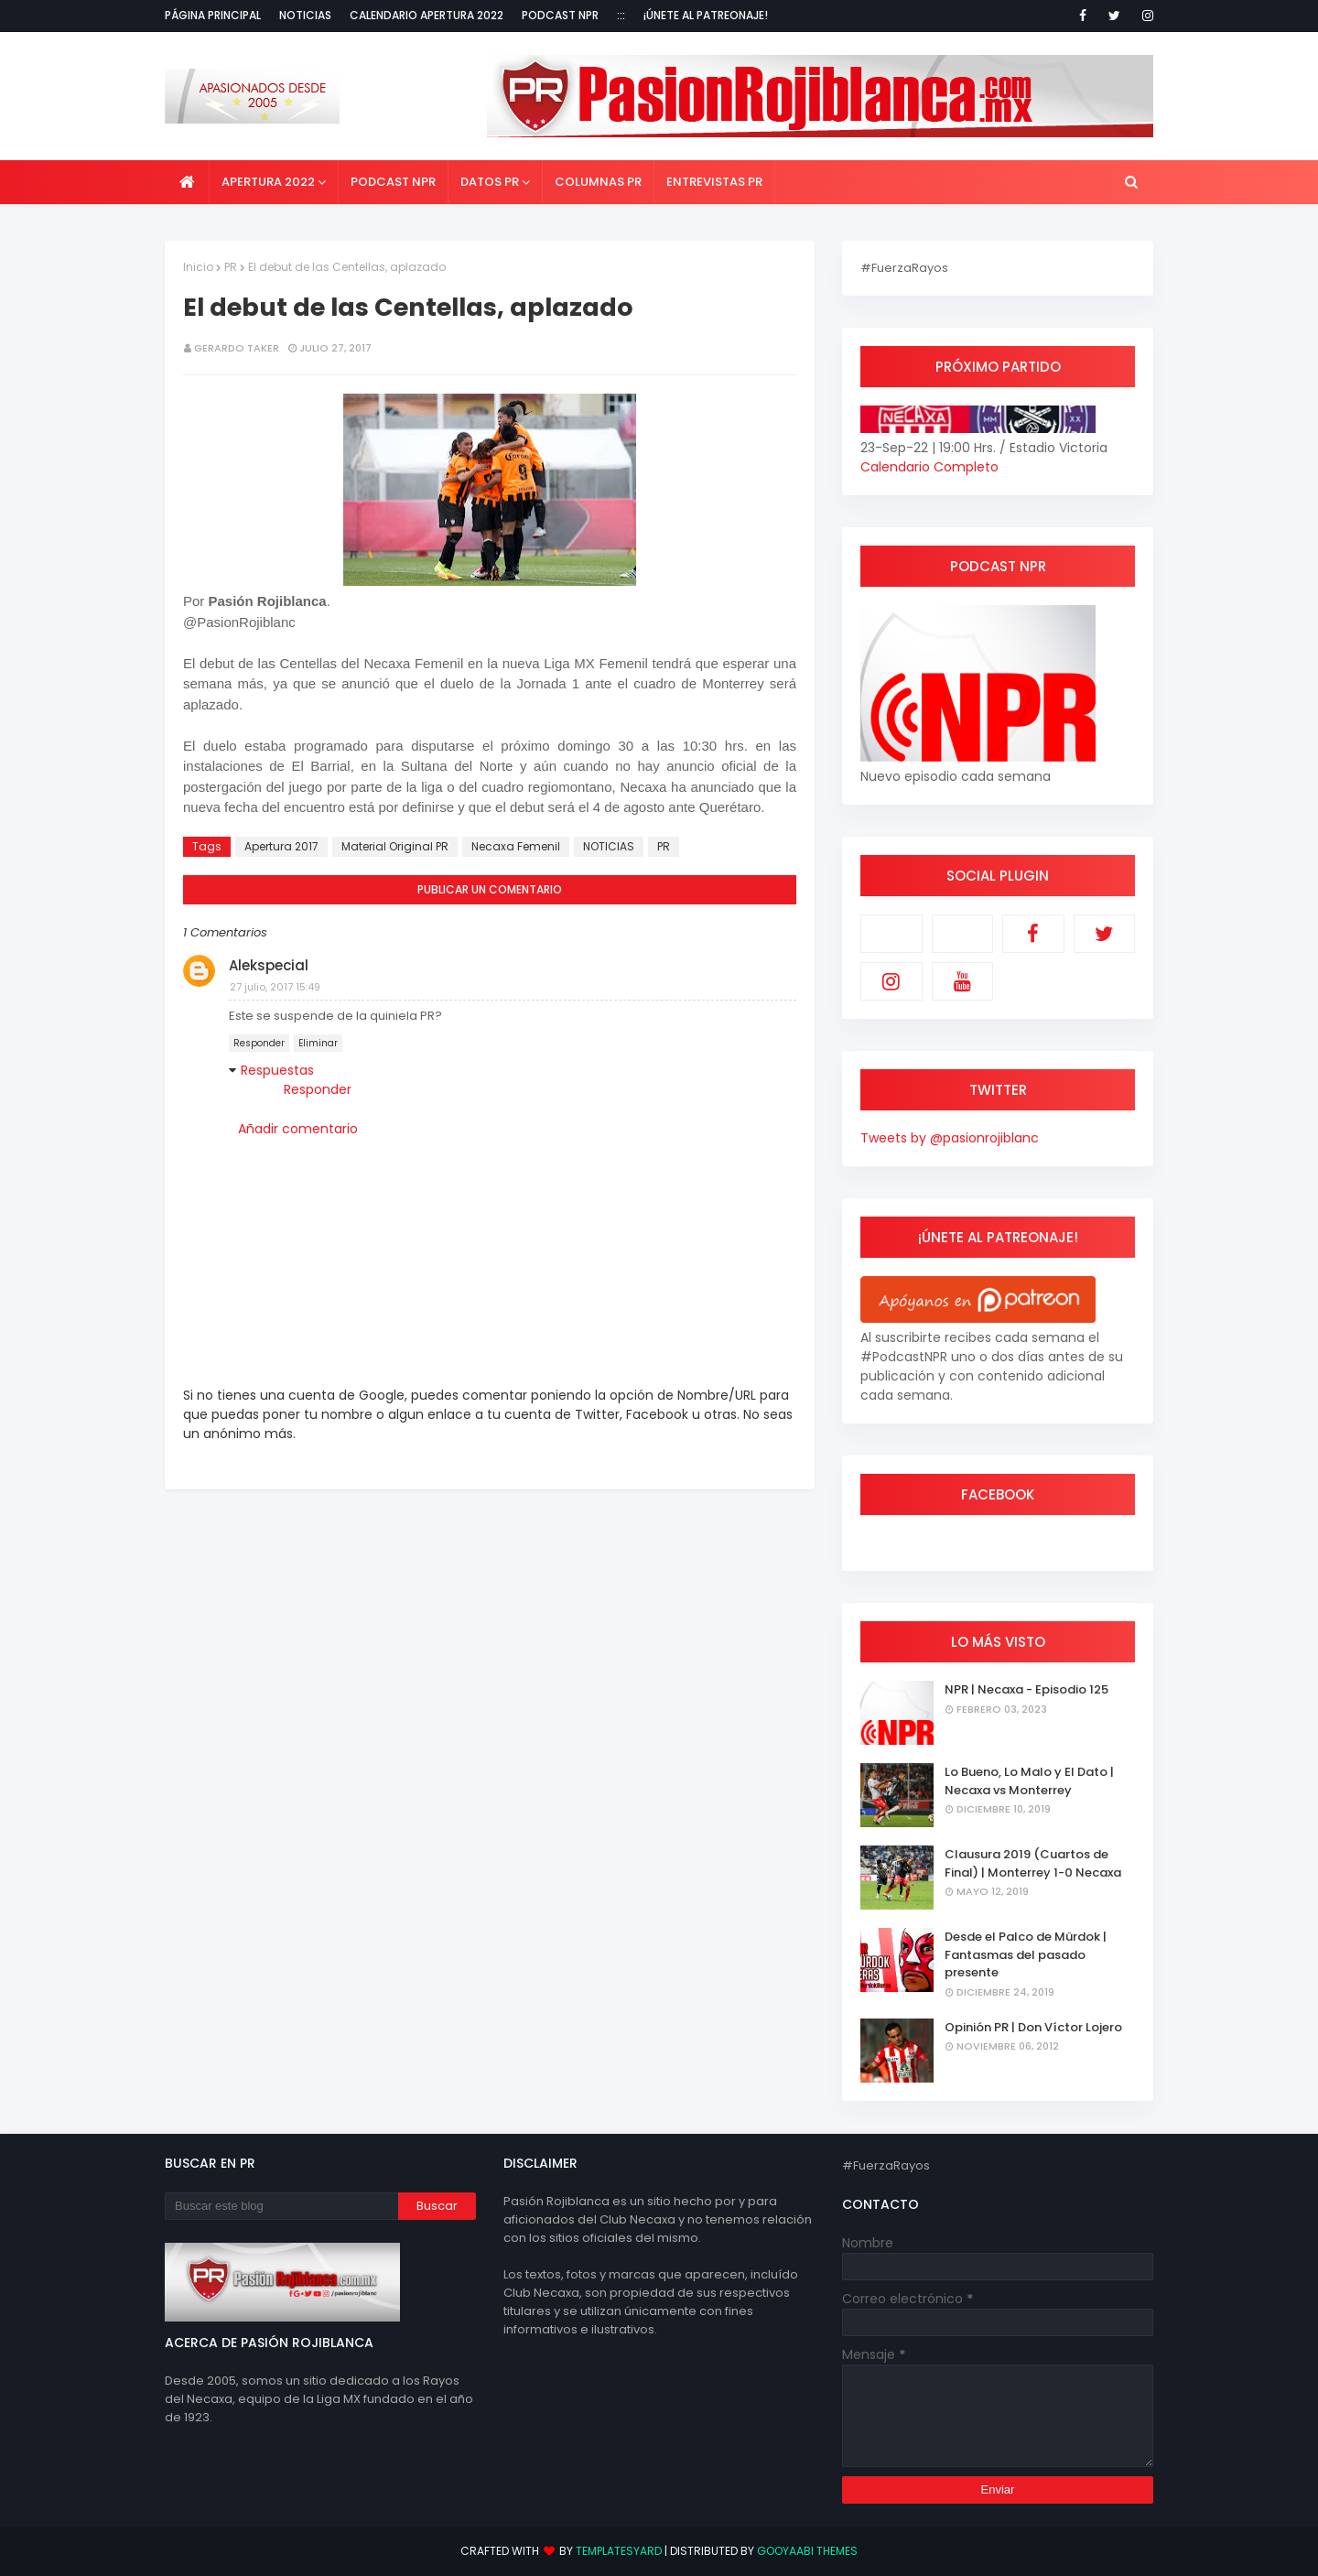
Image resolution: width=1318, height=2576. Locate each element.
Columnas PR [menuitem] (598, 181)
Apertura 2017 (281, 846)
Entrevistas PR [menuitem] (714, 181)
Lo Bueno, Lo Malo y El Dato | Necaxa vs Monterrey (1029, 1781)
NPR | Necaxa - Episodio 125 (1026, 1689)
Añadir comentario (298, 1129)
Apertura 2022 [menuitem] (268, 181)
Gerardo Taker (236, 348)
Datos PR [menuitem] (489, 181)
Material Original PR (394, 846)
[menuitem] (187, 182)
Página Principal (213, 15)
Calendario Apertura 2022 (426, 15)
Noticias (305, 15)
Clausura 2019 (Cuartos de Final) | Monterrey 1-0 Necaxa (1033, 1863)
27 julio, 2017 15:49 (275, 987)
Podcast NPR (560, 15)
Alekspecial (268, 965)
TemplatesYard (619, 2551)
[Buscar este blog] (281, 2206)
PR (230, 267)
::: (621, 15)
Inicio (198, 267)
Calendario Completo (929, 467)
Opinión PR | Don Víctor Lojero (1033, 2027)
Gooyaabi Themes (807, 2551)
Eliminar (318, 1043)
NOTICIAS (608, 846)
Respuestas (277, 1070)
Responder (259, 1043)
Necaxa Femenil (515, 846)
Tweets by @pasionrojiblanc (949, 1138)
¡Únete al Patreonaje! (705, 15)
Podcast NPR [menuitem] (393, 181)
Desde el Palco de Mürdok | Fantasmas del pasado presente (1026, 1954)
